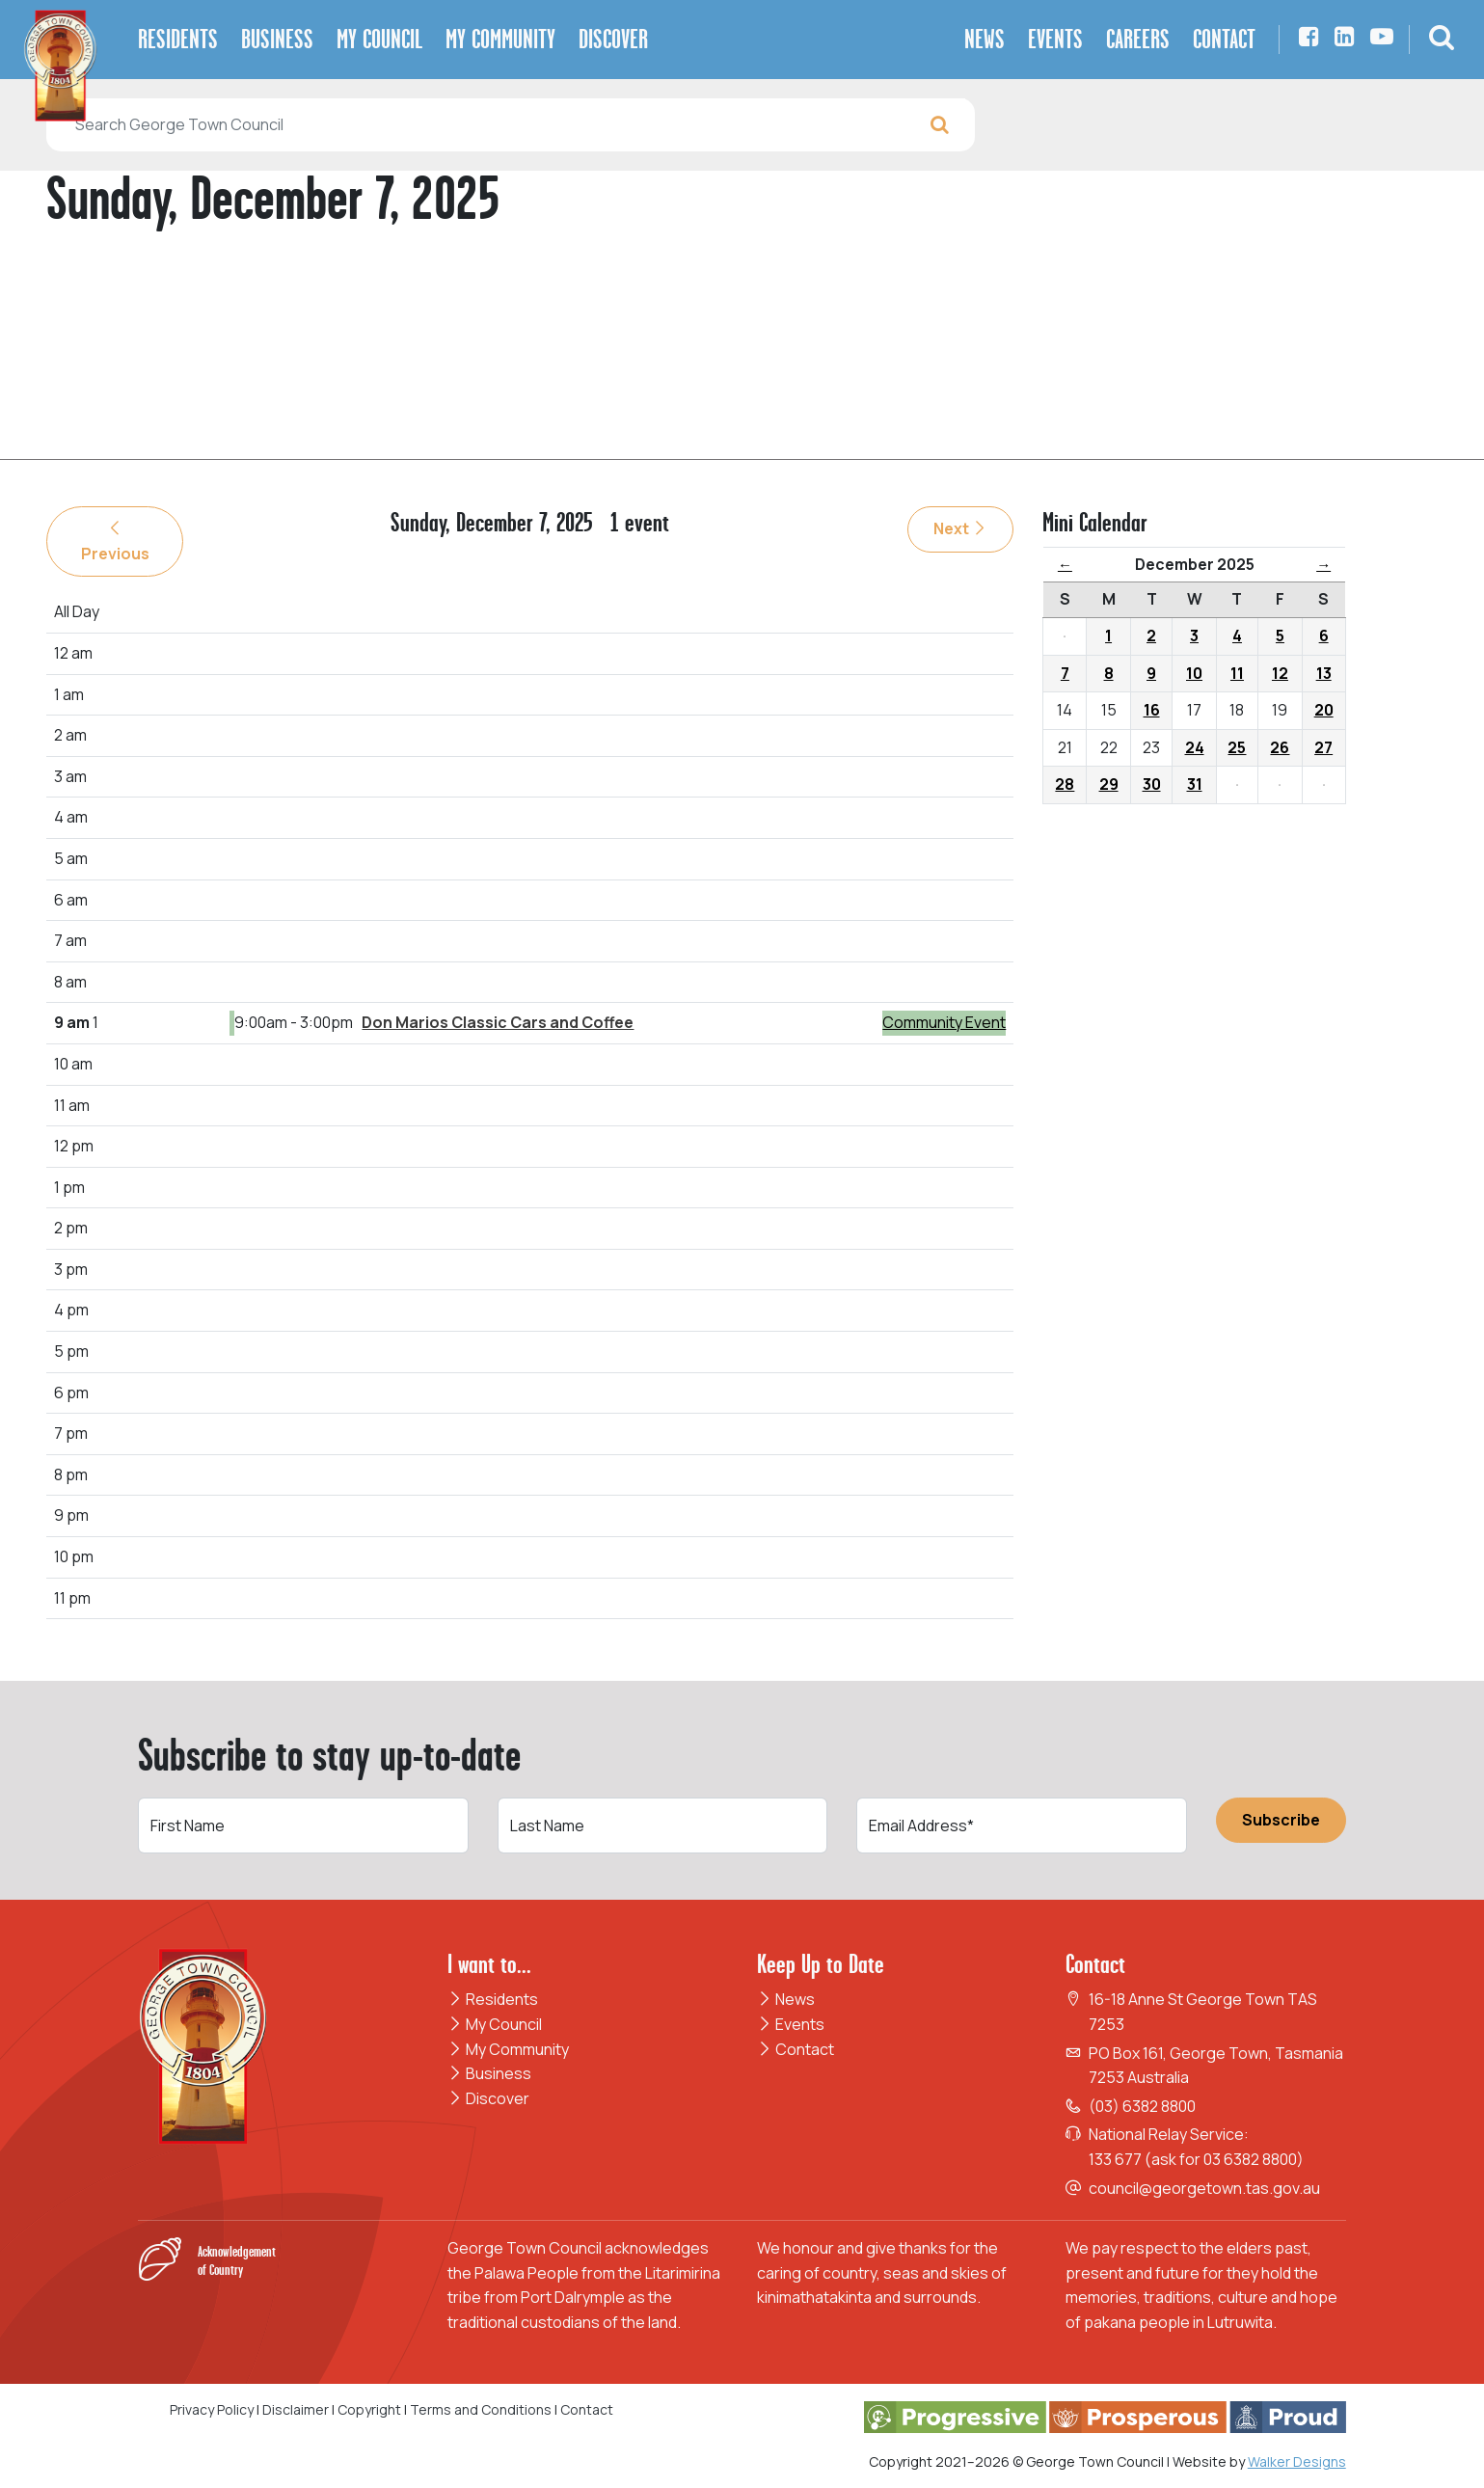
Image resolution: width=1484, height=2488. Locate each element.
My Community (508, 2049)
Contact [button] (1224, 39)
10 (1194, 673)
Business (489, 2073)
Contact (795, 2049)
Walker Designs (1297, 2461)
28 (1064, 784)
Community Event (944, 1022)
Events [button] (1055, 39)
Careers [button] (1138, 39)
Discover (488, 2098)
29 (1109, 784)
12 (1280, 673)
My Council (494, 2024)
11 (1237, 673)
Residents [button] (178, 39)
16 (1152, 709)
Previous (115, 542)
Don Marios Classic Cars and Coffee (498, 1022)
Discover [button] (613, 39)
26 (1279, 747)
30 (1152, 784)
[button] (1441, 39)
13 (1324, 673)
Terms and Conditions (482, 2409)
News (786, 1999)
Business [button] (277, 39)
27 (1323, 747)
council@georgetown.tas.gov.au (1204, 2188)
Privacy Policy (212, 2409)
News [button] (984, 39)
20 (1324, 709)
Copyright (369, 2409)
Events (790, 2024)
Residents (492, 1999)
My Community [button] (500, 39)
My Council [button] (379, 39)
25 (1237, 747)
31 (1194, 784)
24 (1194, 747)
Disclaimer (295, 2409)
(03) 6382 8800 (1142, 2106)
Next (960, 528)
